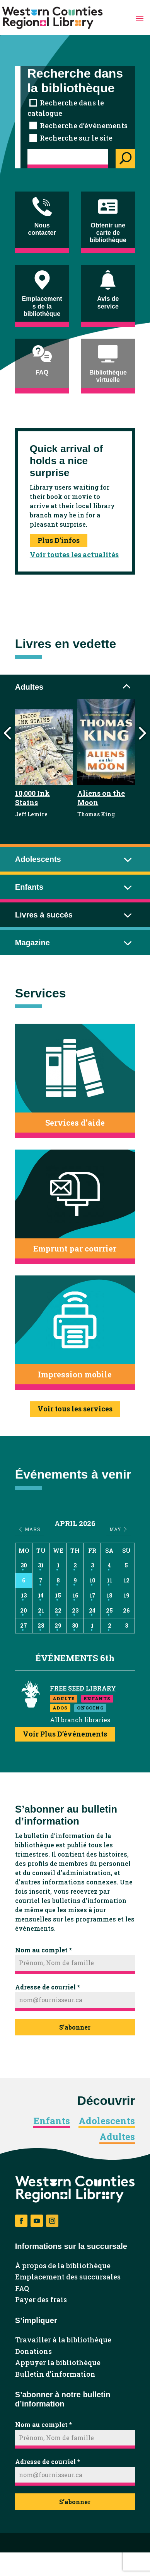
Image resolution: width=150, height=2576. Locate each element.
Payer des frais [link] (41, 2300)
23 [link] (75, 1610)
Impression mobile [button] (75, 1374)
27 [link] (23, 1625)
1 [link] (58, 1565)
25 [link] (109, 1610)
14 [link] (41, 1595)
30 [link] (23, 1565)
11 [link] (109, 1580)
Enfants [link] (51, 2121)
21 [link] (41, 1610)
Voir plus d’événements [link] (65, 1734)
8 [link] (58, 1580)
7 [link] (41, 1580)
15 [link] (58, 1595)
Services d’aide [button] (75, 1123)
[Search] (125, 158)
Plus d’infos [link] (59, 540)
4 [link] (109, 1565)
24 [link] (92, 1610)
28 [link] (41, 1625)
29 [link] (58, 1625)
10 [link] (92, 1580)
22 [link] (58, 1610)
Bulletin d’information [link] (55, 2374)
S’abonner (74, 2027)
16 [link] (75, 1595)
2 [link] (75, 1565)
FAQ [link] (22, 2288)
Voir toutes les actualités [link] (74, 554)
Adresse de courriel (47, 1987)
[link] (52, 17)
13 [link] (24, 1595)
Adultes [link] (117, 2137)
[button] (139, 18)
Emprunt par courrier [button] (74, 1248)
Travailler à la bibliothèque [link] (63, 2340)
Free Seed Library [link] (83, 1688)
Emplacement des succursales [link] (68, 2277)
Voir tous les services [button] (75, 1408)
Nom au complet (43, 1950)
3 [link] (92, 1565)
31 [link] (41, 1565)
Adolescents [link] (106, 2121)
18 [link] (109, 1595)
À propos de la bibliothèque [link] (63, 2266)
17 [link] (92, 1595)
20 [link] (23, 1610)
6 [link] (23, 1580)
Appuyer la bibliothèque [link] (58, 2363)
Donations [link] (33, 2351)
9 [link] (75, 1580)
